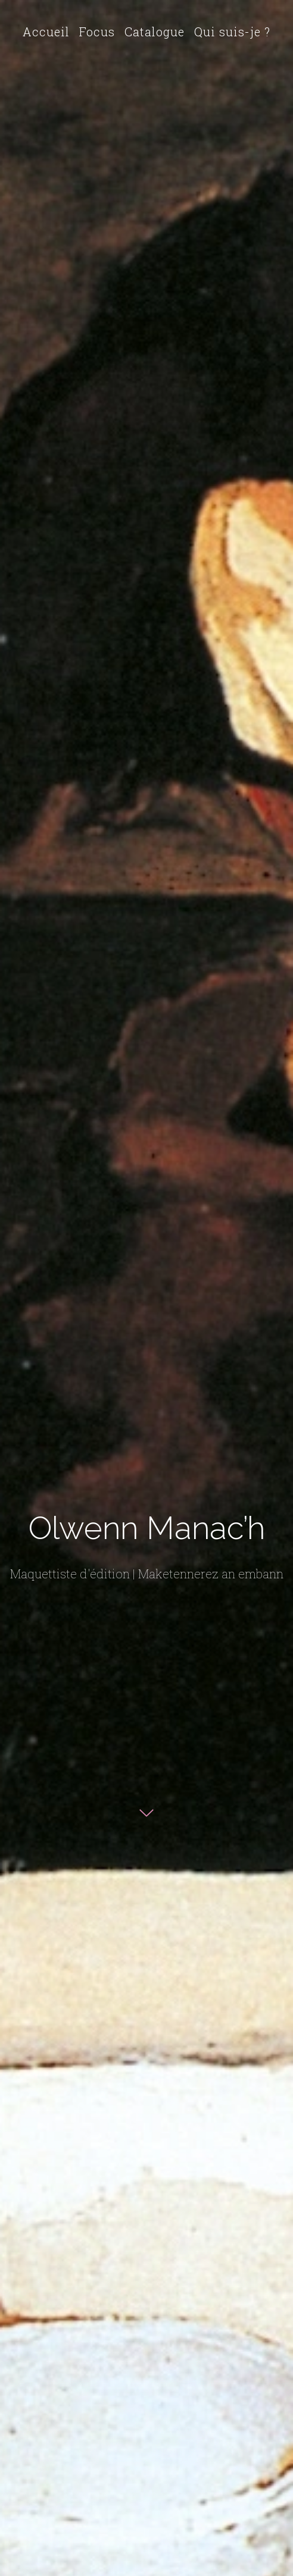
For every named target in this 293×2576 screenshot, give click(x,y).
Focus (97, 31)
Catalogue (154, 31)
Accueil (46, 31)
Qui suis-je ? (232, 31)
